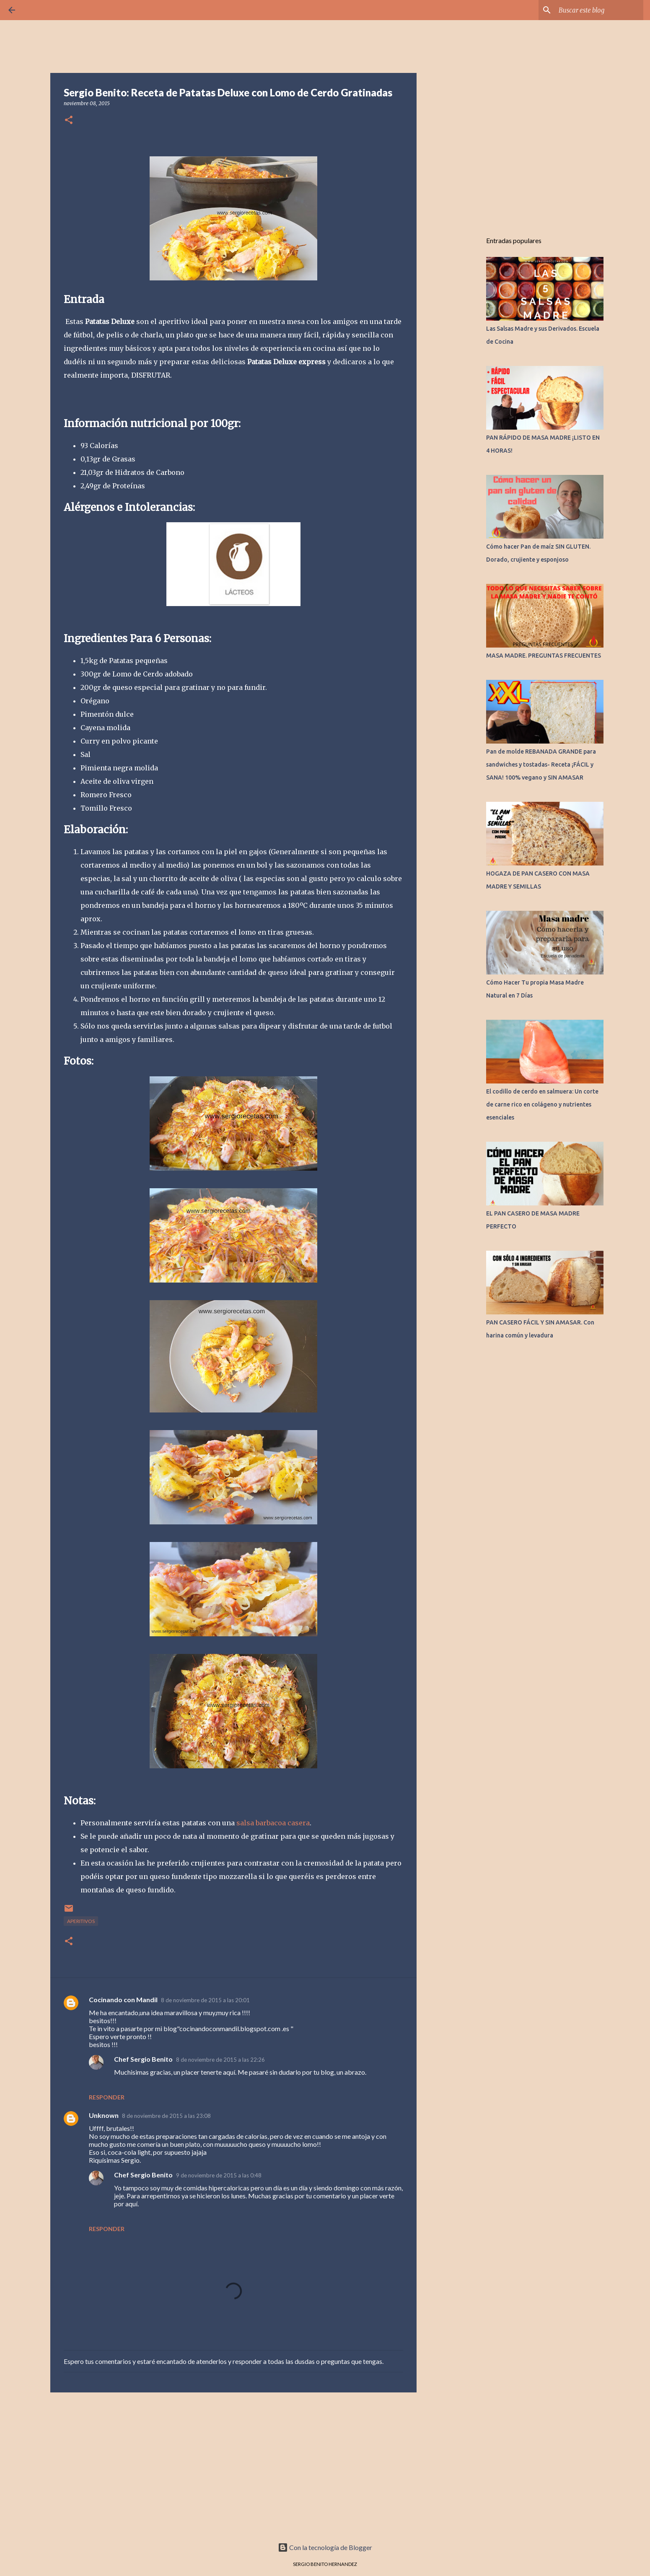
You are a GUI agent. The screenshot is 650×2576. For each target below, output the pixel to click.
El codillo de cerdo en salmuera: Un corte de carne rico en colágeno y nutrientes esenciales (542, 1104)
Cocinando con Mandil (123, 1999)
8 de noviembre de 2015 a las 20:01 (205, 2000)
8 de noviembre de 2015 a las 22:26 (220, 2059)
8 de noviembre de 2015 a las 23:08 (166, 2115)
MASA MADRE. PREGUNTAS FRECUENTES (543, 655)
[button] (69, 120)
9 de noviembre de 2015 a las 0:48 (219, 2175)
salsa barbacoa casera (272, 1823)
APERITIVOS (81, 1921)
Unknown (104, 2115)
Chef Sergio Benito (143, 2059)
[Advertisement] (233, 2463)
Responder (106, 2097)
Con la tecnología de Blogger (325, 2547)
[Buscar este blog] (599, 10)
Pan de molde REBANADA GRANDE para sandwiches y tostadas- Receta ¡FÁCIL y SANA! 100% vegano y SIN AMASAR (541, 764)
